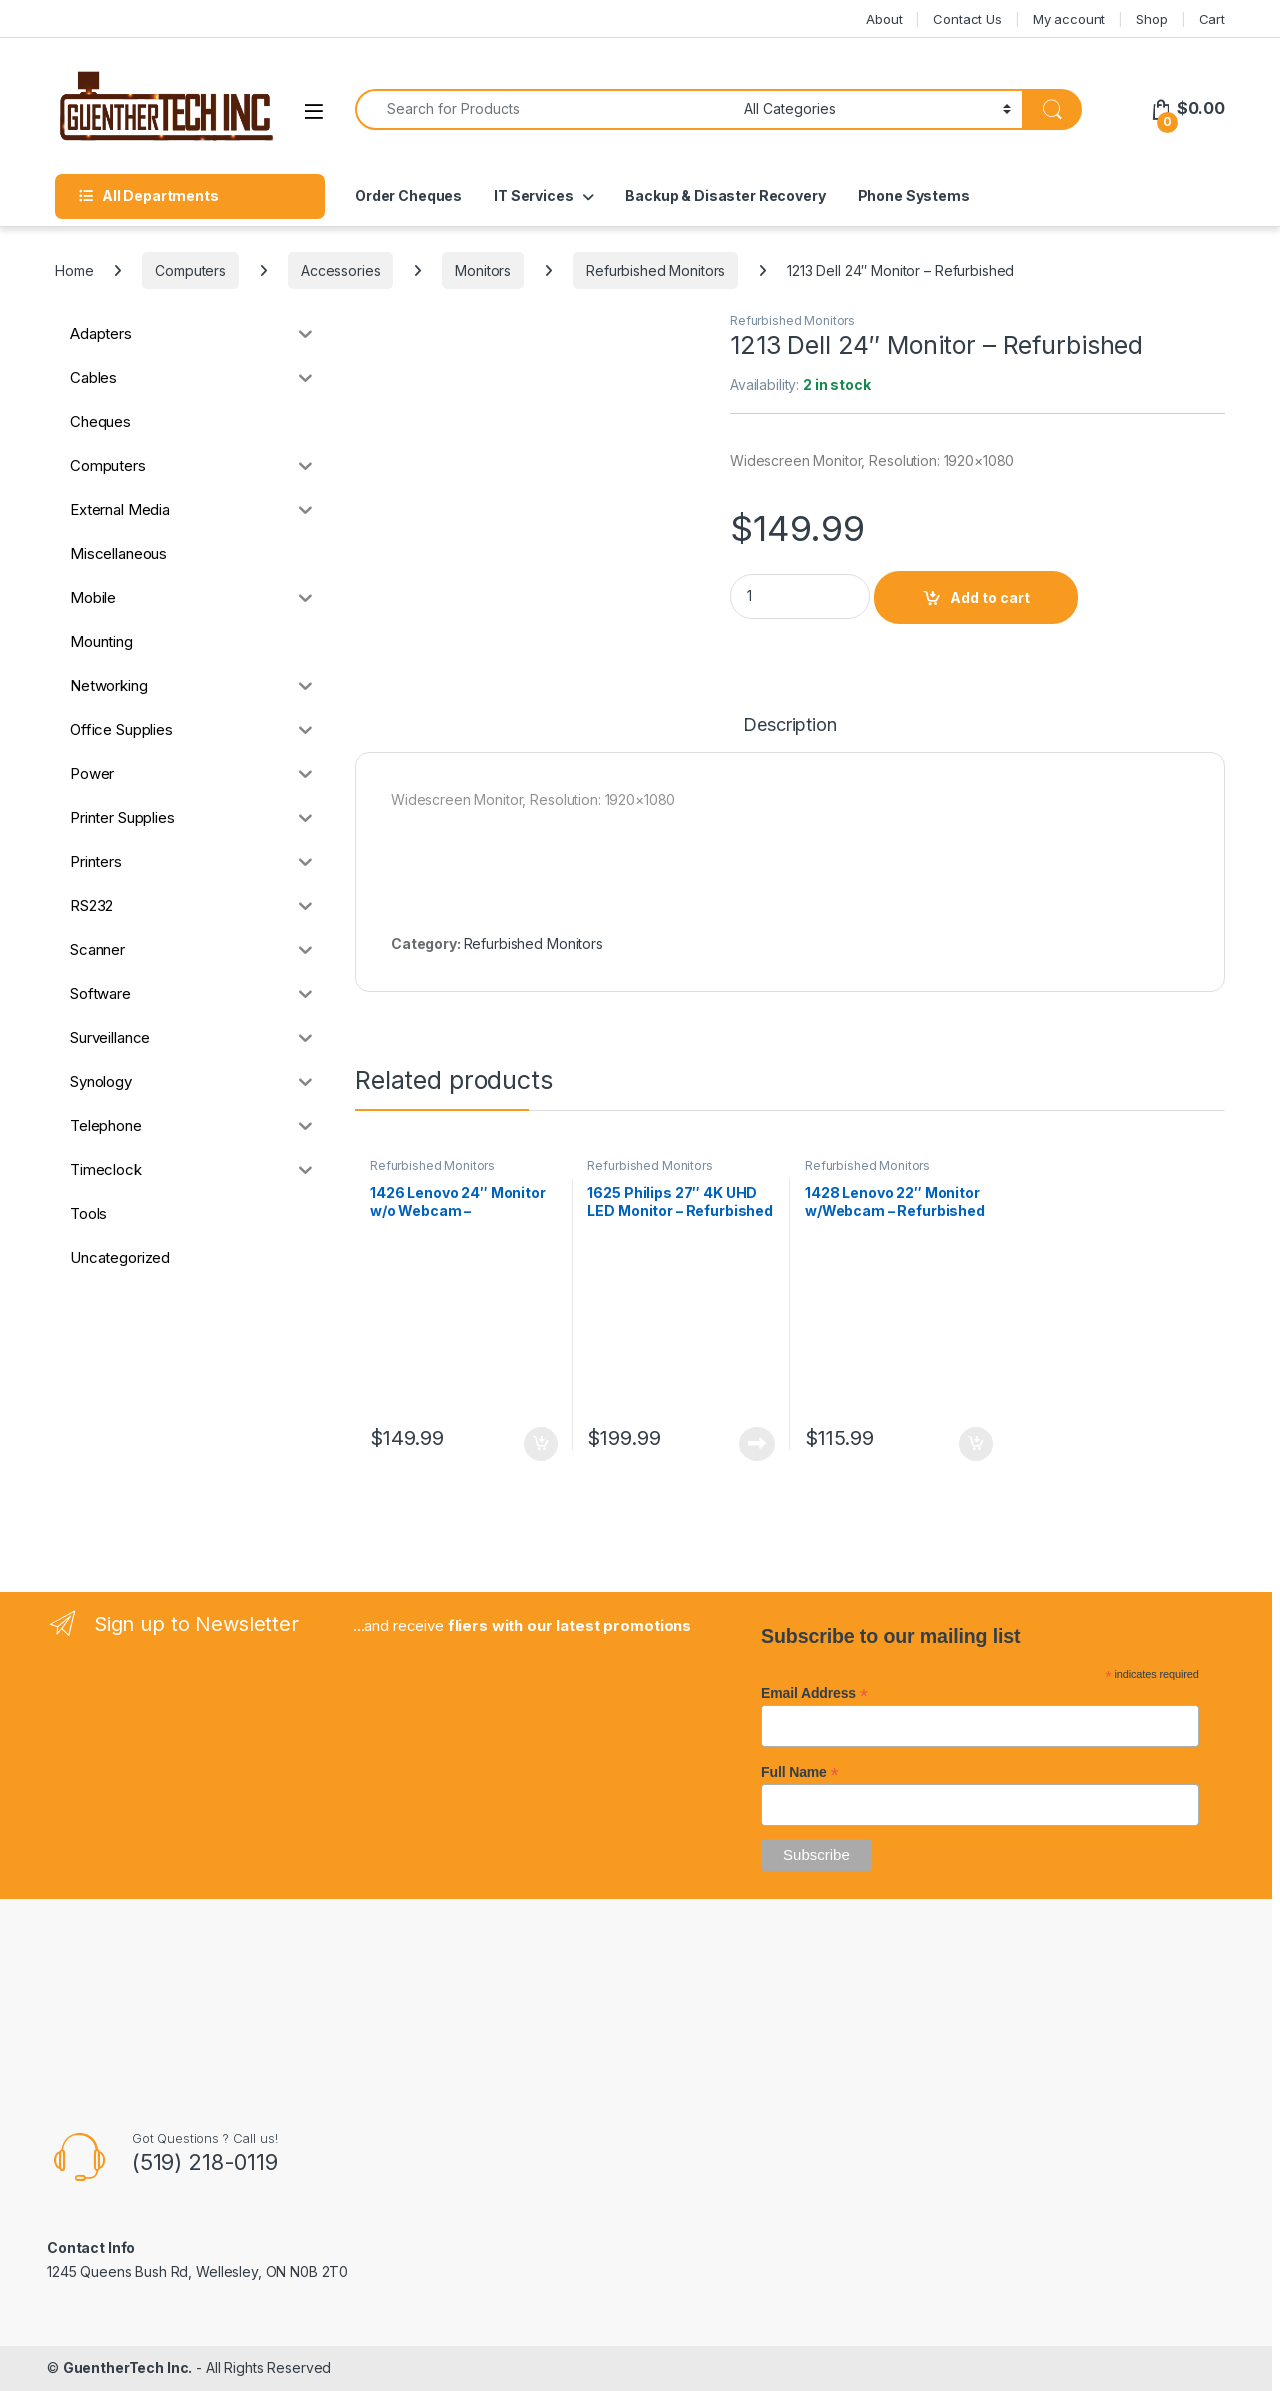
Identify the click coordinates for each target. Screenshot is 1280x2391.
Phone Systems (914, 195)
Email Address (814, 1693)
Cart (1212, 19)
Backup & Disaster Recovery (725, 195)
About (884, 19)
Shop (1151, 19)
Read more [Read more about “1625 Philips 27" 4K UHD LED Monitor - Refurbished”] (757, 1444)
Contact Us (967, 19)
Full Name (799, 1772)
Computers (190, 270)
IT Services (533, 195)
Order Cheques (408, 195)
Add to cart (990, 597)
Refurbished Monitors (655, 270)
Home (74, 270)
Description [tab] (789, 725)
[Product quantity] (800, 596)
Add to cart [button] (541, 1444)
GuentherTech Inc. (128, 2367)
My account (1069, 19)
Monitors (483, 270)
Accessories (340, 270)
